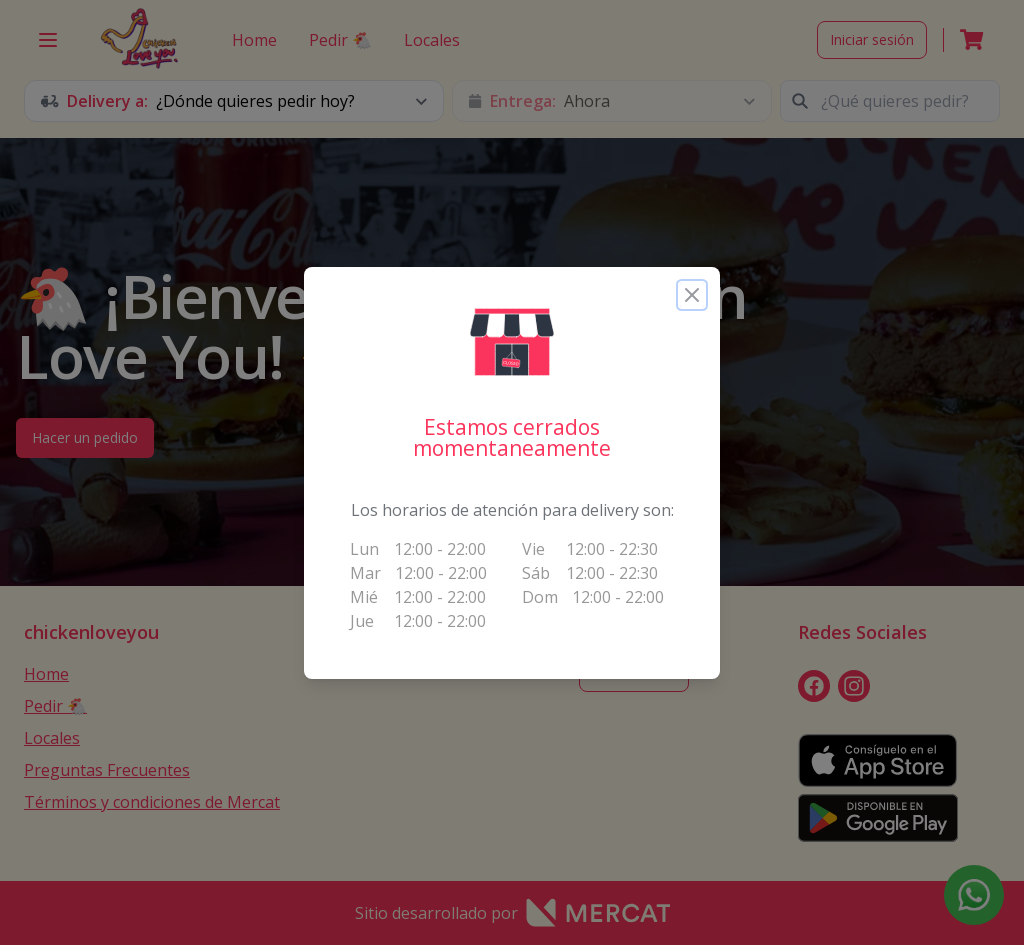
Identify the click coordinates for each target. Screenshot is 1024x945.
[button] (512, 342)
